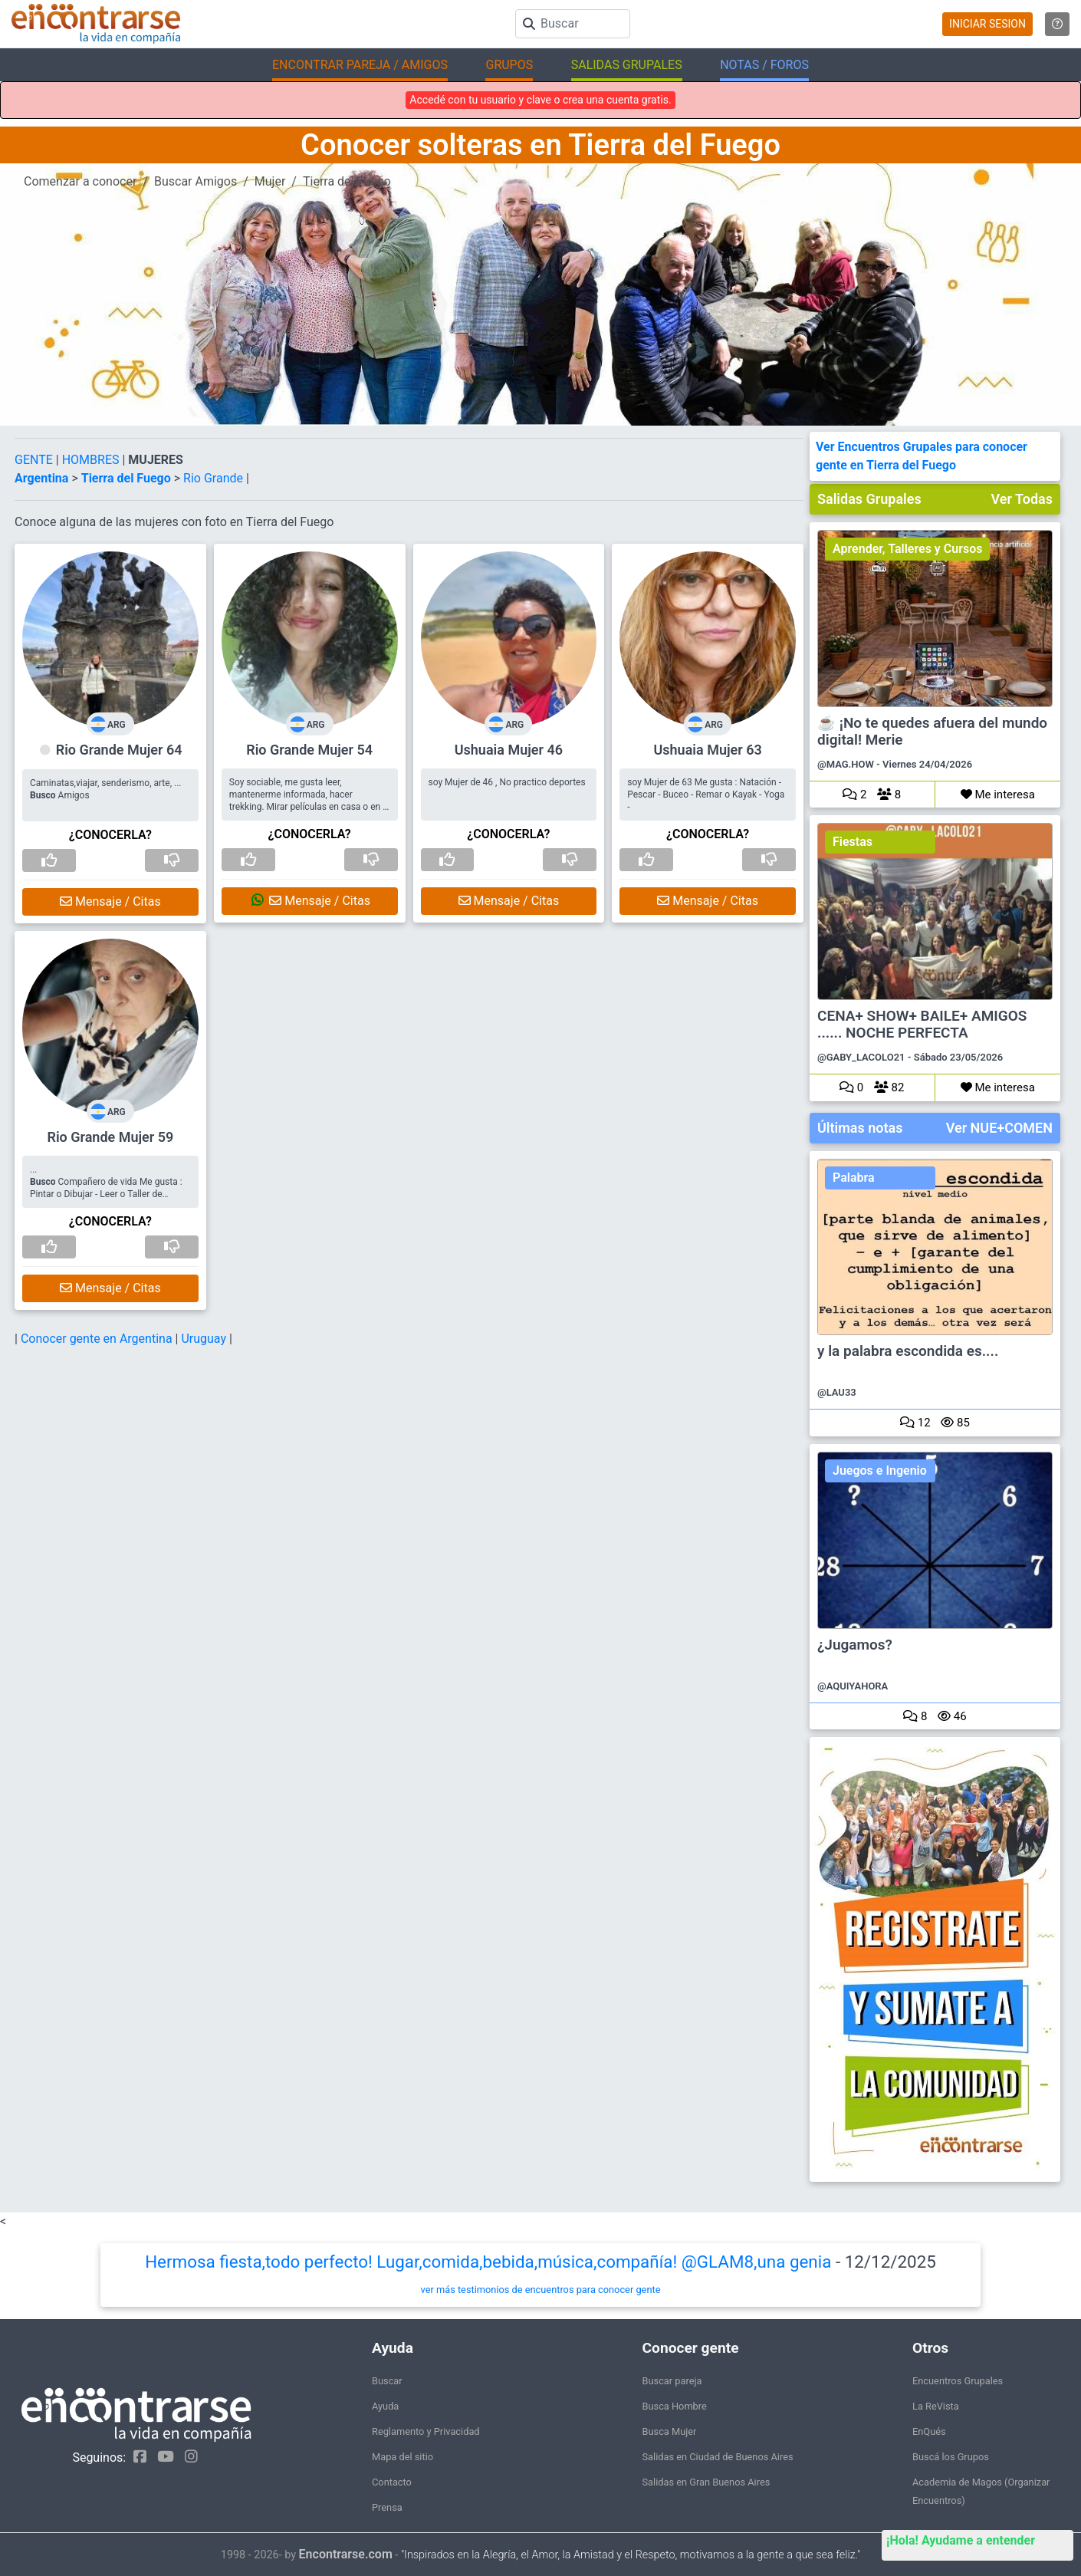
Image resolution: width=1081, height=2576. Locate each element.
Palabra (854, 1177)
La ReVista (935, 2406)
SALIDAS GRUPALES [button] (626, 65)
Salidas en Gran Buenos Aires (706, 2482)
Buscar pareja (672, 2381)
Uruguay (205, 1338)
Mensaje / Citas (110, 901)
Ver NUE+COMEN (999, 1128)
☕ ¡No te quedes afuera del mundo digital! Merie (932, 731)
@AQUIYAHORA (852, 1686)
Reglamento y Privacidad (426, 2431)
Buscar (387, 2381)
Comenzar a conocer (80, 181)
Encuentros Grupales (957, 2381)
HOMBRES (92, 459)
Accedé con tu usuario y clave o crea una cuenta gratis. (540, 100)
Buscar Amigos (195, 181)
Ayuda (385, 2406)
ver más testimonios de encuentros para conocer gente (541, 2289)
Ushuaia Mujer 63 (708, 750)
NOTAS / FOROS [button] (764, 65)
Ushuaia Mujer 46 (509, 750)
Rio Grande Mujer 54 (309, 750)
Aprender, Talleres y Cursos (907, 548)
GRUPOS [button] (509, 65)
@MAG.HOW (845, 764)
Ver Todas (1022, 499)
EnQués (929, 2431)
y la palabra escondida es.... (907, 1351)
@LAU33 (836, 1392)
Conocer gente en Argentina (98, 1338)
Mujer (270, 181)
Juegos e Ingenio (880, 1470)
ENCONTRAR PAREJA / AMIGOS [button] (360, 65)
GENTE (35, 459)
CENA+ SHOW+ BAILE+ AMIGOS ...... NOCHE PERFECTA (922, 1024)
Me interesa (998, 794)
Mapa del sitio (402, 2456)
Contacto (392, 2482)
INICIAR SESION (987, 24)
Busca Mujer (669, 2431)
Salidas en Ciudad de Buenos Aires (718, 2456)
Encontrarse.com (346, 2554)
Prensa (387, 2507)
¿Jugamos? (854, 1645)
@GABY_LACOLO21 (861, 1057)
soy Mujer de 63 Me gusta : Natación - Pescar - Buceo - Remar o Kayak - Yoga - (705, 794)
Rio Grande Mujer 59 (110, 1137)
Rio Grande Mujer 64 (119, 750)
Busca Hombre (674, 2406)
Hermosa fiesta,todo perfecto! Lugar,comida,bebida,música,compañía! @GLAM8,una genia (488, 2262)
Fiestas (852, 841)
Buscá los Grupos (950, 2456)
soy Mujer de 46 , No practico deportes (507, 782)
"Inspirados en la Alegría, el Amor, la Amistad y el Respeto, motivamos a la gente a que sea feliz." (630, 2554)
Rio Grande (214, 478)
